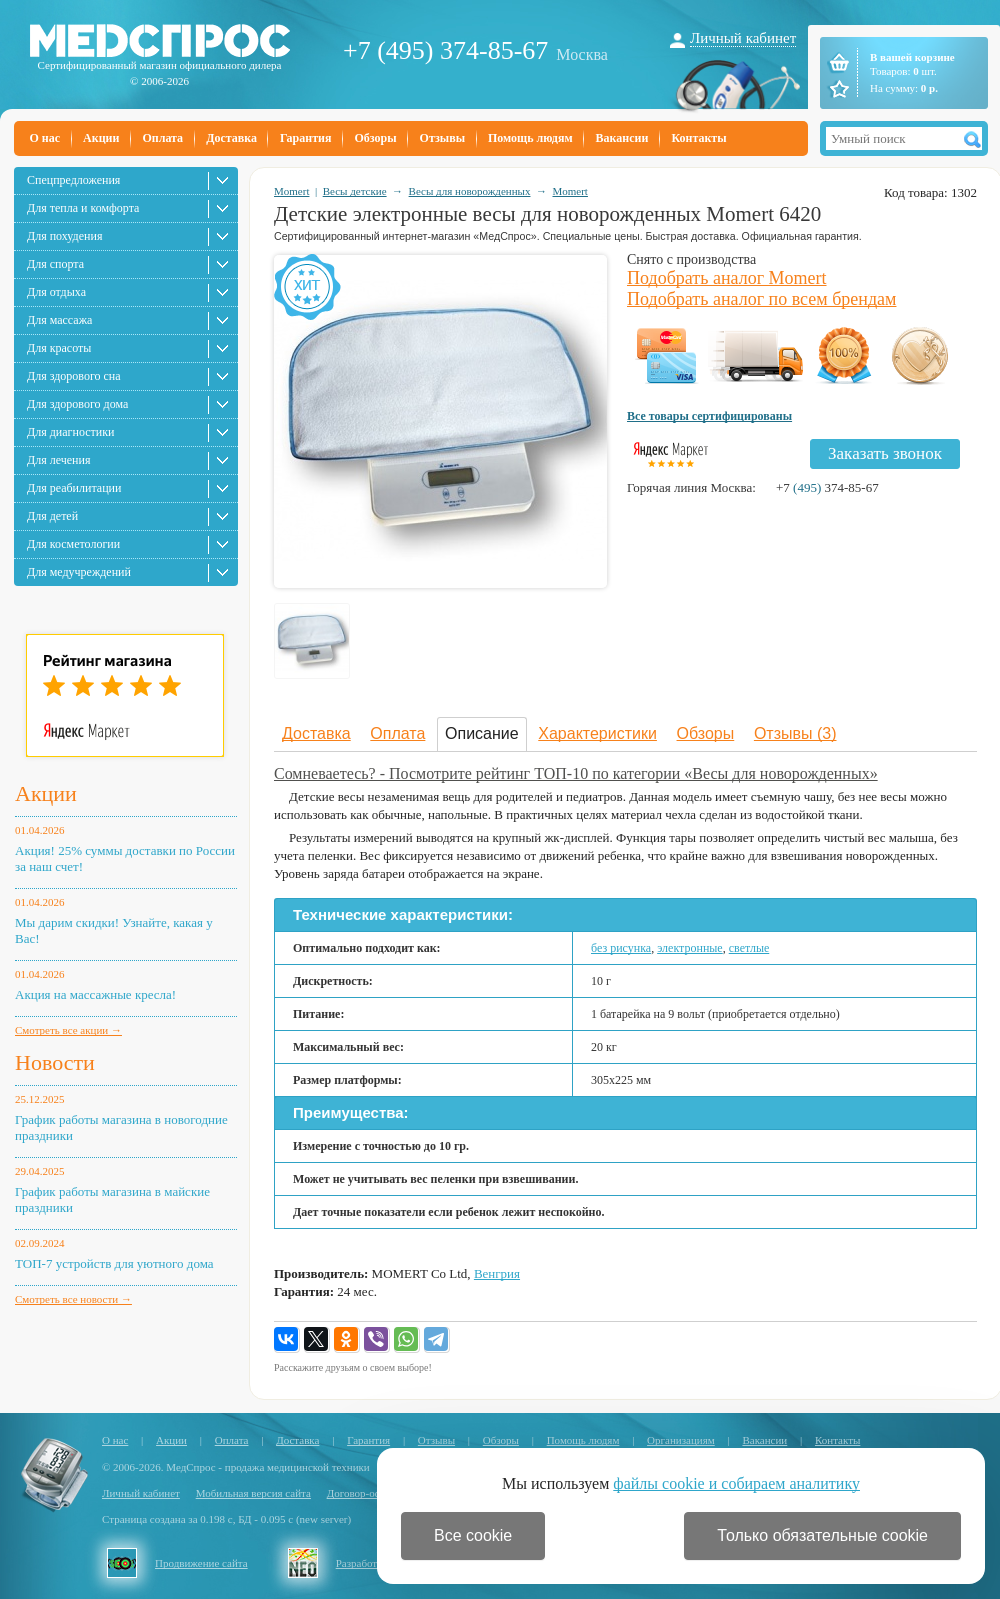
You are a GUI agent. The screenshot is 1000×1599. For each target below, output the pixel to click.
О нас (45, 138)
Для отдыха (56, 292)
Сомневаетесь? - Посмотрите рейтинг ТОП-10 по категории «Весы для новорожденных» (576, 773)
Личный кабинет (743, 38)
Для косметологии (73, 544)
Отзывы (442, 138)
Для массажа (59, 320)
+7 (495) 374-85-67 (445, 50)
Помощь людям (530, 138)
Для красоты (59, 348)
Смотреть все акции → (68, 1030)
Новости (55, 1062)
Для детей (52, 516)
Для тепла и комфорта (83, 208)
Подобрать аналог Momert (727, 278)
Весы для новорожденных (470, 191)
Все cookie (473, 1535)
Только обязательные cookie (822, 1535)
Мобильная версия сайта (253, 1493)
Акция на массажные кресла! (95, 994)
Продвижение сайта (201, 1563)
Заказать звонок (885, 453)
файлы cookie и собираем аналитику (736, 1483)
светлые (749, 948)
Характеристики (597, 733)
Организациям (681, 1440)
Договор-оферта (364, 1493)
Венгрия (497, 1273)
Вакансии (622, 138)
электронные (690, 948)
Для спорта (55, 264)
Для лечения (58, 460)
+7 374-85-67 (827, 487)
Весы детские (355, 191)
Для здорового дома (77, 404)
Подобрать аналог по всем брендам (761, 299)
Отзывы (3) (795, 733)
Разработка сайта (376, 1563)
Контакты (698, 138)
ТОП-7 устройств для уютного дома (114, 1263)
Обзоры (375, 138)
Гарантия (305, 138)
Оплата (162, 138)
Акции (101, 138)
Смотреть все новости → (73, 1299)
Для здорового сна (74, 376)
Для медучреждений (79, 572)
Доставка (231, 138)
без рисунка (621, 948)
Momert (291, 191)
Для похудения (64, 236)
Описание (482, 733)
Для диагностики (70, 432)
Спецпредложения (73, 180)
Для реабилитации (74, 488)
